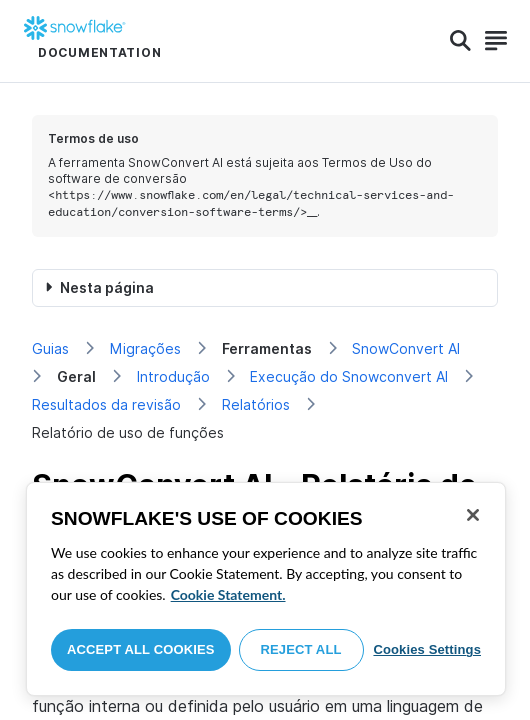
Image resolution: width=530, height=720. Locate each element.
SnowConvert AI (406, 348)
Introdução (173, 376)
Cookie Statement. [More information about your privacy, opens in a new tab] (228, 594)
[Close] (473, 515)
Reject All (301, 649)
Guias (50, 348)
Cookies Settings (427, 649)
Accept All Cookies (141, 649)
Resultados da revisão (106, 404)
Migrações (145, 348)
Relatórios (256, 404)
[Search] (460, 41)
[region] (266, 589)
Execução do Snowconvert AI (349, 376)
